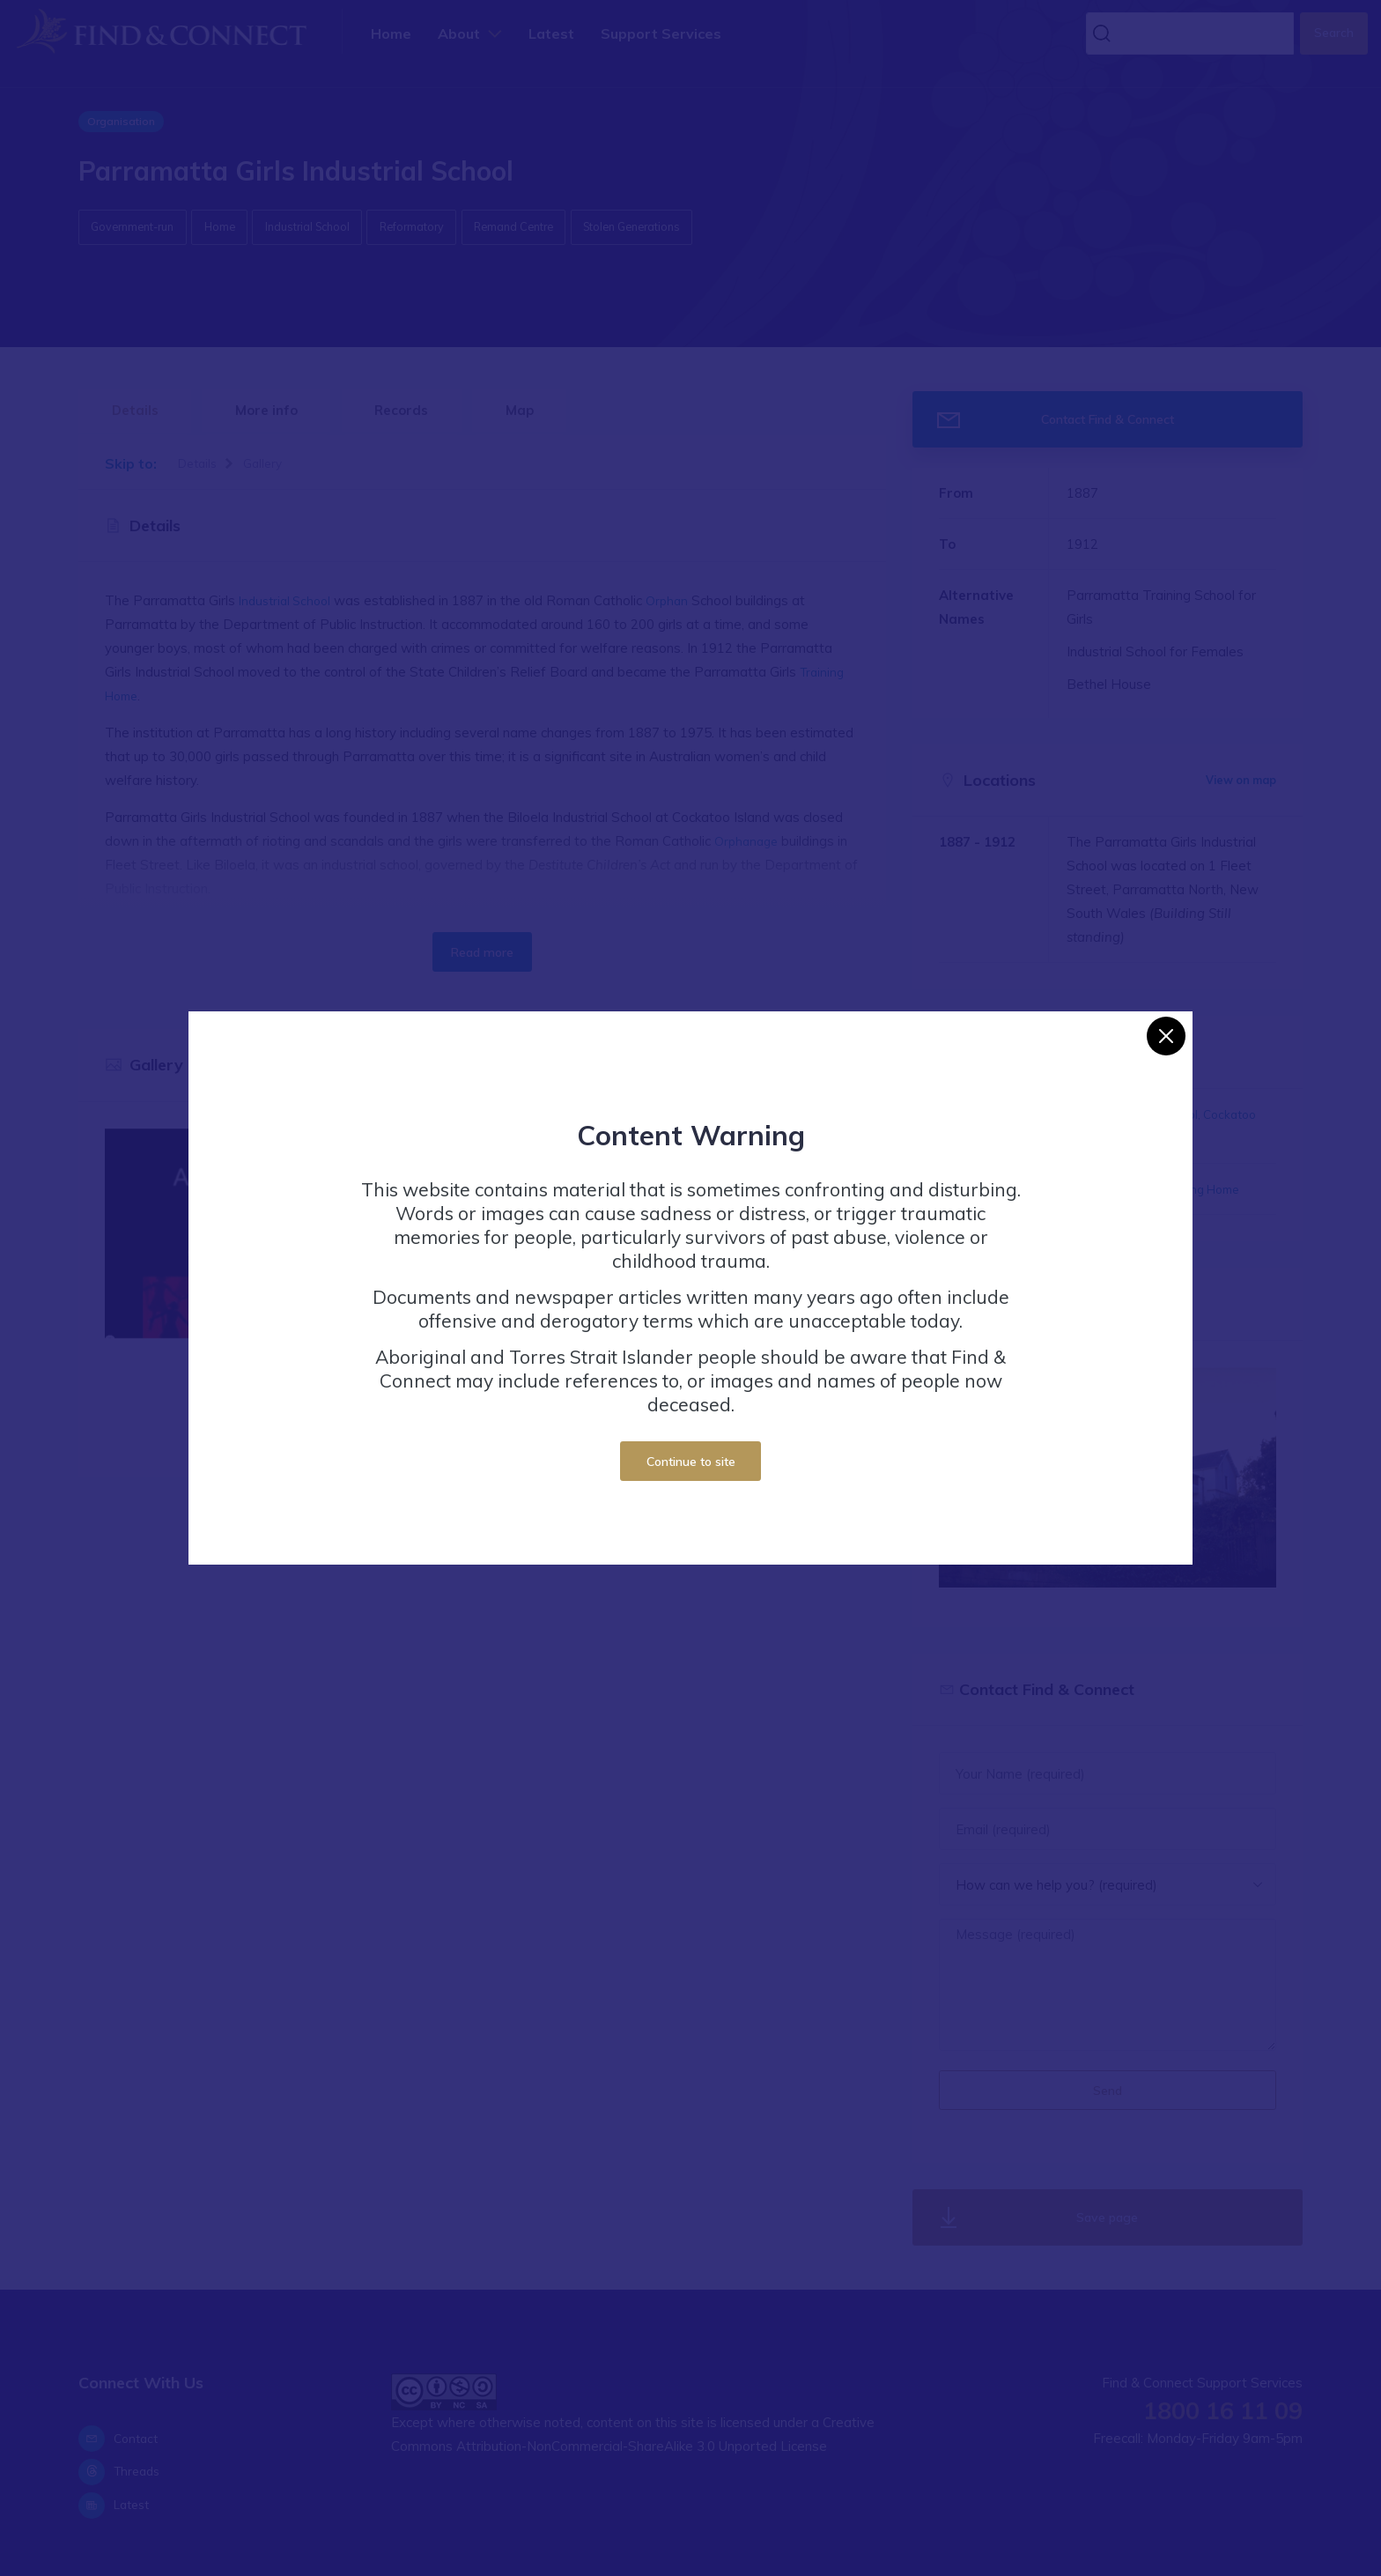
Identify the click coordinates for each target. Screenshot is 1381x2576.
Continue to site (690, 1461)
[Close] (1166, 1036)
